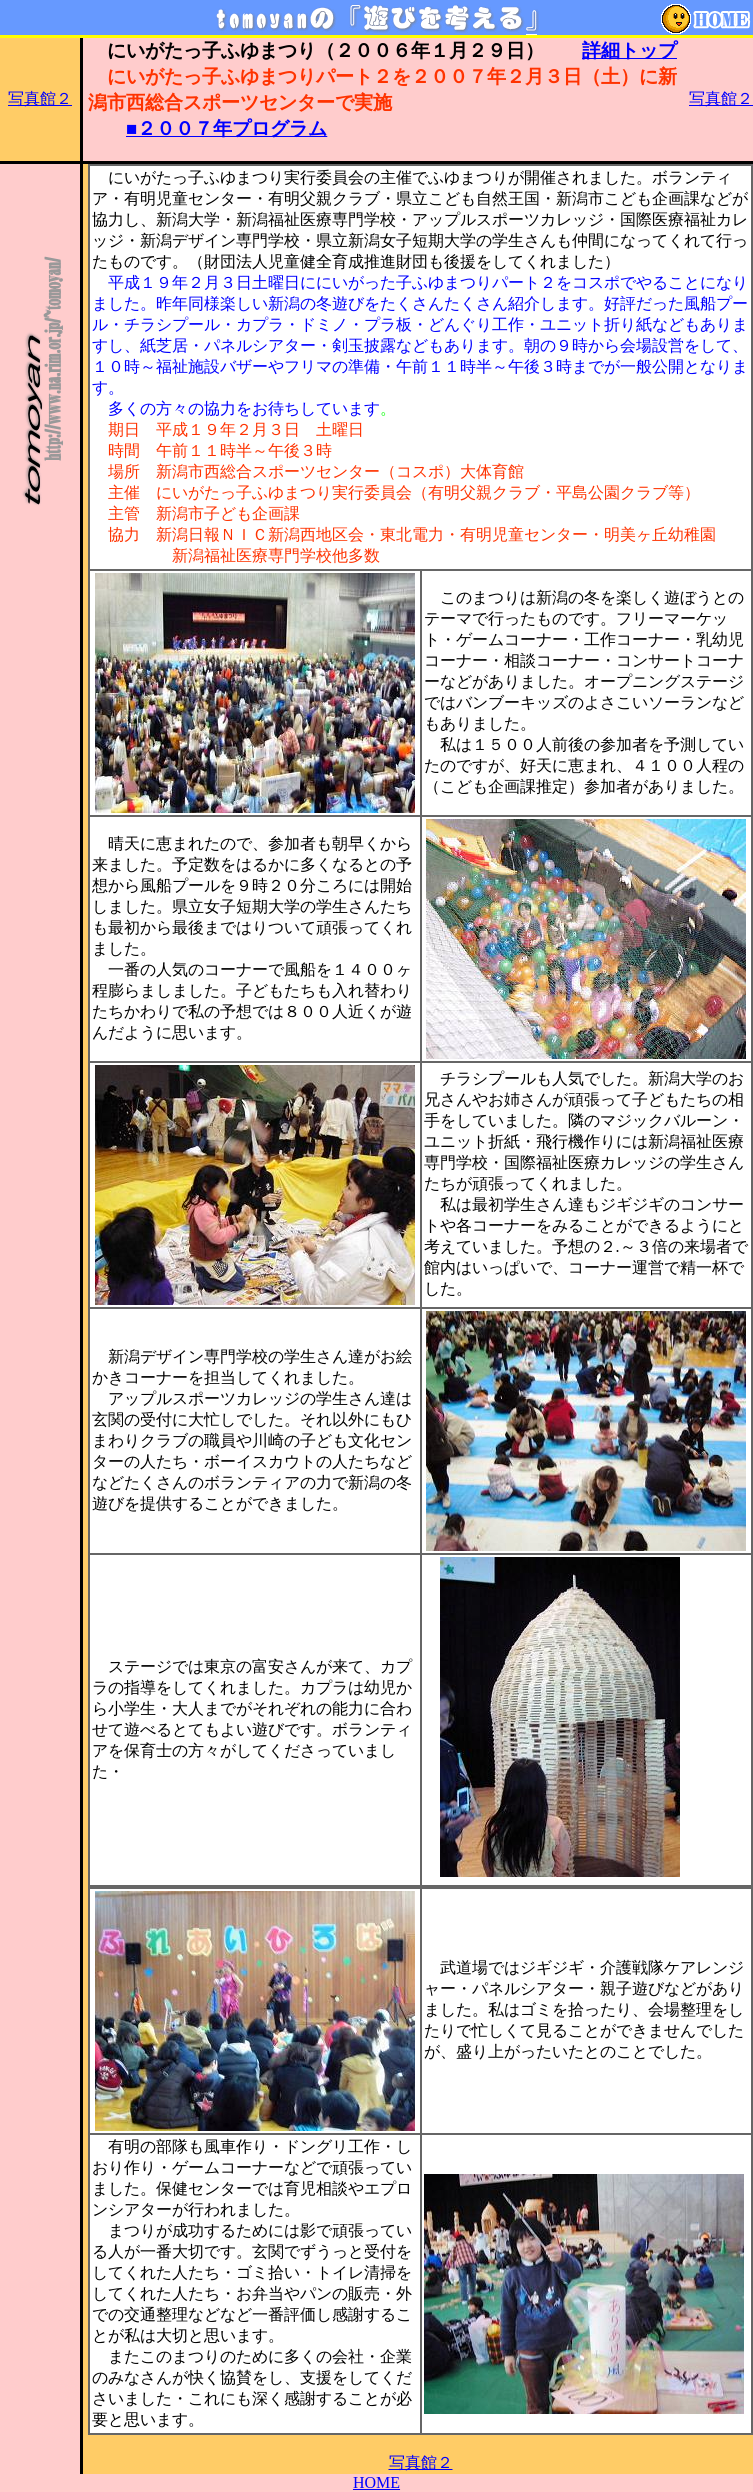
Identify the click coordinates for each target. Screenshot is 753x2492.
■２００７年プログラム (226, 128)
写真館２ (40, 98)
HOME (376, 2482)
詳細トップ (629, 50)
